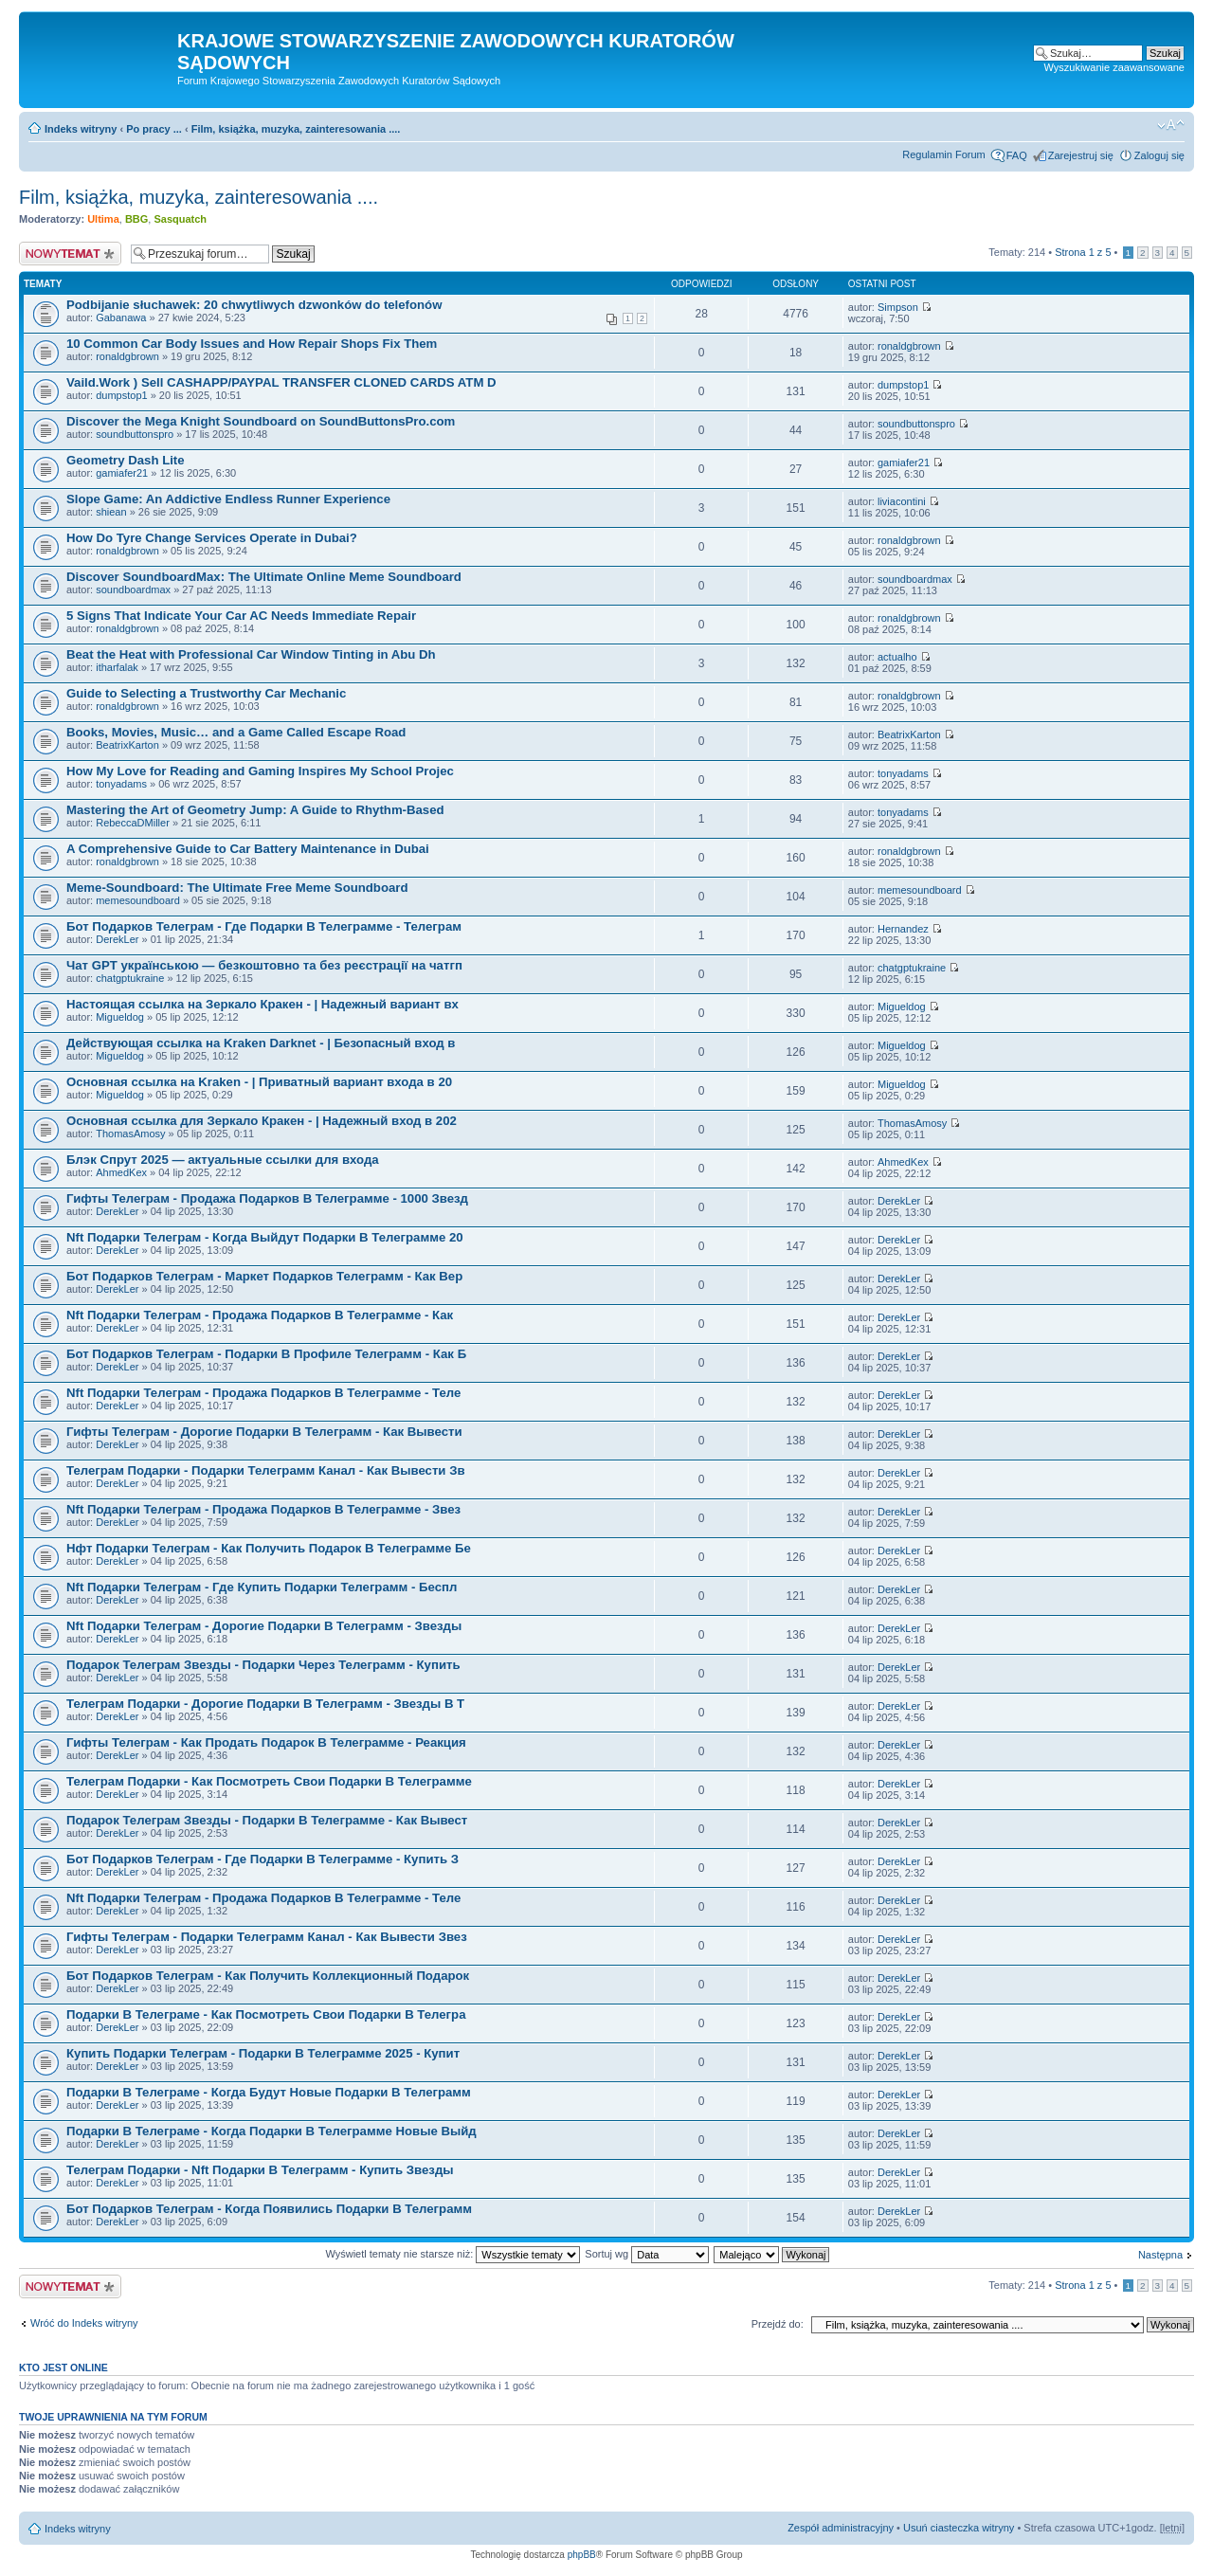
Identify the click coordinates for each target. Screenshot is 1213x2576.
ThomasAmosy (130, 1133)
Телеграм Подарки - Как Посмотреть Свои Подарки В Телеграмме (269, 1781)
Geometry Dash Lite (125, 460)
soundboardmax (133, 589)
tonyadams (121, 783)
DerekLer (117, 939)
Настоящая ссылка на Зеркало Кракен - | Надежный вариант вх (262, 1004)
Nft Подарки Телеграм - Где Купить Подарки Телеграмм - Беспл (261, 1587)
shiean (111, 511)
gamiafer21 (122, 473)
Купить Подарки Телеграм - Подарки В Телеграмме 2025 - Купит (263, 2053)
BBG (136, 219)
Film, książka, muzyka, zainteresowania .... (296, 129)
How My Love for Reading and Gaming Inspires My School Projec (260, 771)
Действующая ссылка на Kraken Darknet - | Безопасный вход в (260, 1043)
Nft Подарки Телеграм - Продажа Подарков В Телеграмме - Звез (263, 1509)
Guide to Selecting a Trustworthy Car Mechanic (206, 693)
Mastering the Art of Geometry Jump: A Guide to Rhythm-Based (255, 810)
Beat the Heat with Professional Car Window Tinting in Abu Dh (251, 654)
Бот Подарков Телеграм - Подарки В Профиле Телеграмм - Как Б (266, 1354)
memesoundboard (138, 900)
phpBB (582, 2554)
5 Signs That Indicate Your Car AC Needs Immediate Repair (241, 615)
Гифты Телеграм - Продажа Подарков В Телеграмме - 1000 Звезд (267, 1198)
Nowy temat (70, 253)
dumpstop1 (121, 395)
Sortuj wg (647, 2253)
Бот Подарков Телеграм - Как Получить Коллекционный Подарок (267, 1975)
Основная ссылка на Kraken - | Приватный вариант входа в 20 (259, 1082)
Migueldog (120, 1017)
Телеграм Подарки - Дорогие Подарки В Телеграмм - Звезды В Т (265, 1703)
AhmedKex (121, 1172)
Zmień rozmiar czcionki (1171, 125)
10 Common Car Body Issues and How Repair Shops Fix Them (251, 343)
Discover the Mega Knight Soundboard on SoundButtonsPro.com (260, 421)
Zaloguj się (1159, 155)
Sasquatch (180, 219)
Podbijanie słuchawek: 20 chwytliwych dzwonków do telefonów (254, 305)
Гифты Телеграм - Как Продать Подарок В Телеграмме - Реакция (266, 1742)
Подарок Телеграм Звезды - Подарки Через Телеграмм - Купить (263, 1665)
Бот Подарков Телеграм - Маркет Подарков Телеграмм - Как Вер (264, 1276)
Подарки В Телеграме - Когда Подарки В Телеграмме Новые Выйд (271, 2131)
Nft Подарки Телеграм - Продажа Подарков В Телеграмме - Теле (263, 1393)
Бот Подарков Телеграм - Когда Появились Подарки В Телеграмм (269, 2209)
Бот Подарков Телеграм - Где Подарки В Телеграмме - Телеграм (264, 926)
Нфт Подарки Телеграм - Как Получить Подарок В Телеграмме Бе (268, 1548)
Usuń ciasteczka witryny (958, 2527)
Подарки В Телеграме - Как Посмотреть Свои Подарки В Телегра (265, 2014)
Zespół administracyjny (841, 2527)
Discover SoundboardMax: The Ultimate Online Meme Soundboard (264, 577)
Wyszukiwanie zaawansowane (1114, 67)
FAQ (1016, 155)
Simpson (898, 307)
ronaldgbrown (127, 356)
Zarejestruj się (1080, 155)
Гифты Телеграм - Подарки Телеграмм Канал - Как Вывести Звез (266, 1937)
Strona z (1083, 252)
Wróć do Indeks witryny (84, 2323)
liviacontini (902, 501)
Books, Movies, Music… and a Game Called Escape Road (236, 732)
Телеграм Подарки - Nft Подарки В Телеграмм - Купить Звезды (260, 2170)
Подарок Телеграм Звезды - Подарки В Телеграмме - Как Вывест (266, 1820)
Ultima (103, 219)
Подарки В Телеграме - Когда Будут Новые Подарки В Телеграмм (268, 2092)
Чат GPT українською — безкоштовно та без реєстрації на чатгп (264, 965)
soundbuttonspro (134, 434)
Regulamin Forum (943, 154)
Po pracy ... (154, 129)
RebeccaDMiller (133, 822)
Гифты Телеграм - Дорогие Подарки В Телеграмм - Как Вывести (264, 1431)
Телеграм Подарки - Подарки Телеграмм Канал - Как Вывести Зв (265, 1470)
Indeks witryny (81, 129)
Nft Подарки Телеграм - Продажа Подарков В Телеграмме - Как (259, 1315)
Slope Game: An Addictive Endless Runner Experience (228, 499)
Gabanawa (121, 317)
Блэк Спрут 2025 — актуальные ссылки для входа (222, 1159)
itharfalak (117, 667)
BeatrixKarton (127, 745)
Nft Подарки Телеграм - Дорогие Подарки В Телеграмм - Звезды (264, 1626)
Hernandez (903, 928)
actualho (897, 656)
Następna (1160, 2254)
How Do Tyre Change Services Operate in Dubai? (211, 538)
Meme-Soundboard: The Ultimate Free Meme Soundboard (237, 887)
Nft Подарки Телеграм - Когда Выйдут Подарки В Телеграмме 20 (264, 1237)
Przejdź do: (777, 2324)
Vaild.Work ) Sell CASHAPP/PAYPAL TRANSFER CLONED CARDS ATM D (281, 382)
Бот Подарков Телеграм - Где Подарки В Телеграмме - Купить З (262, 1859)
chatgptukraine (130, 978)
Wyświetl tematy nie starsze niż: (452, 2253)
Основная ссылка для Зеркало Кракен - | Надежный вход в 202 (261, 1121)
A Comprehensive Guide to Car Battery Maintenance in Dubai (247, 849)
